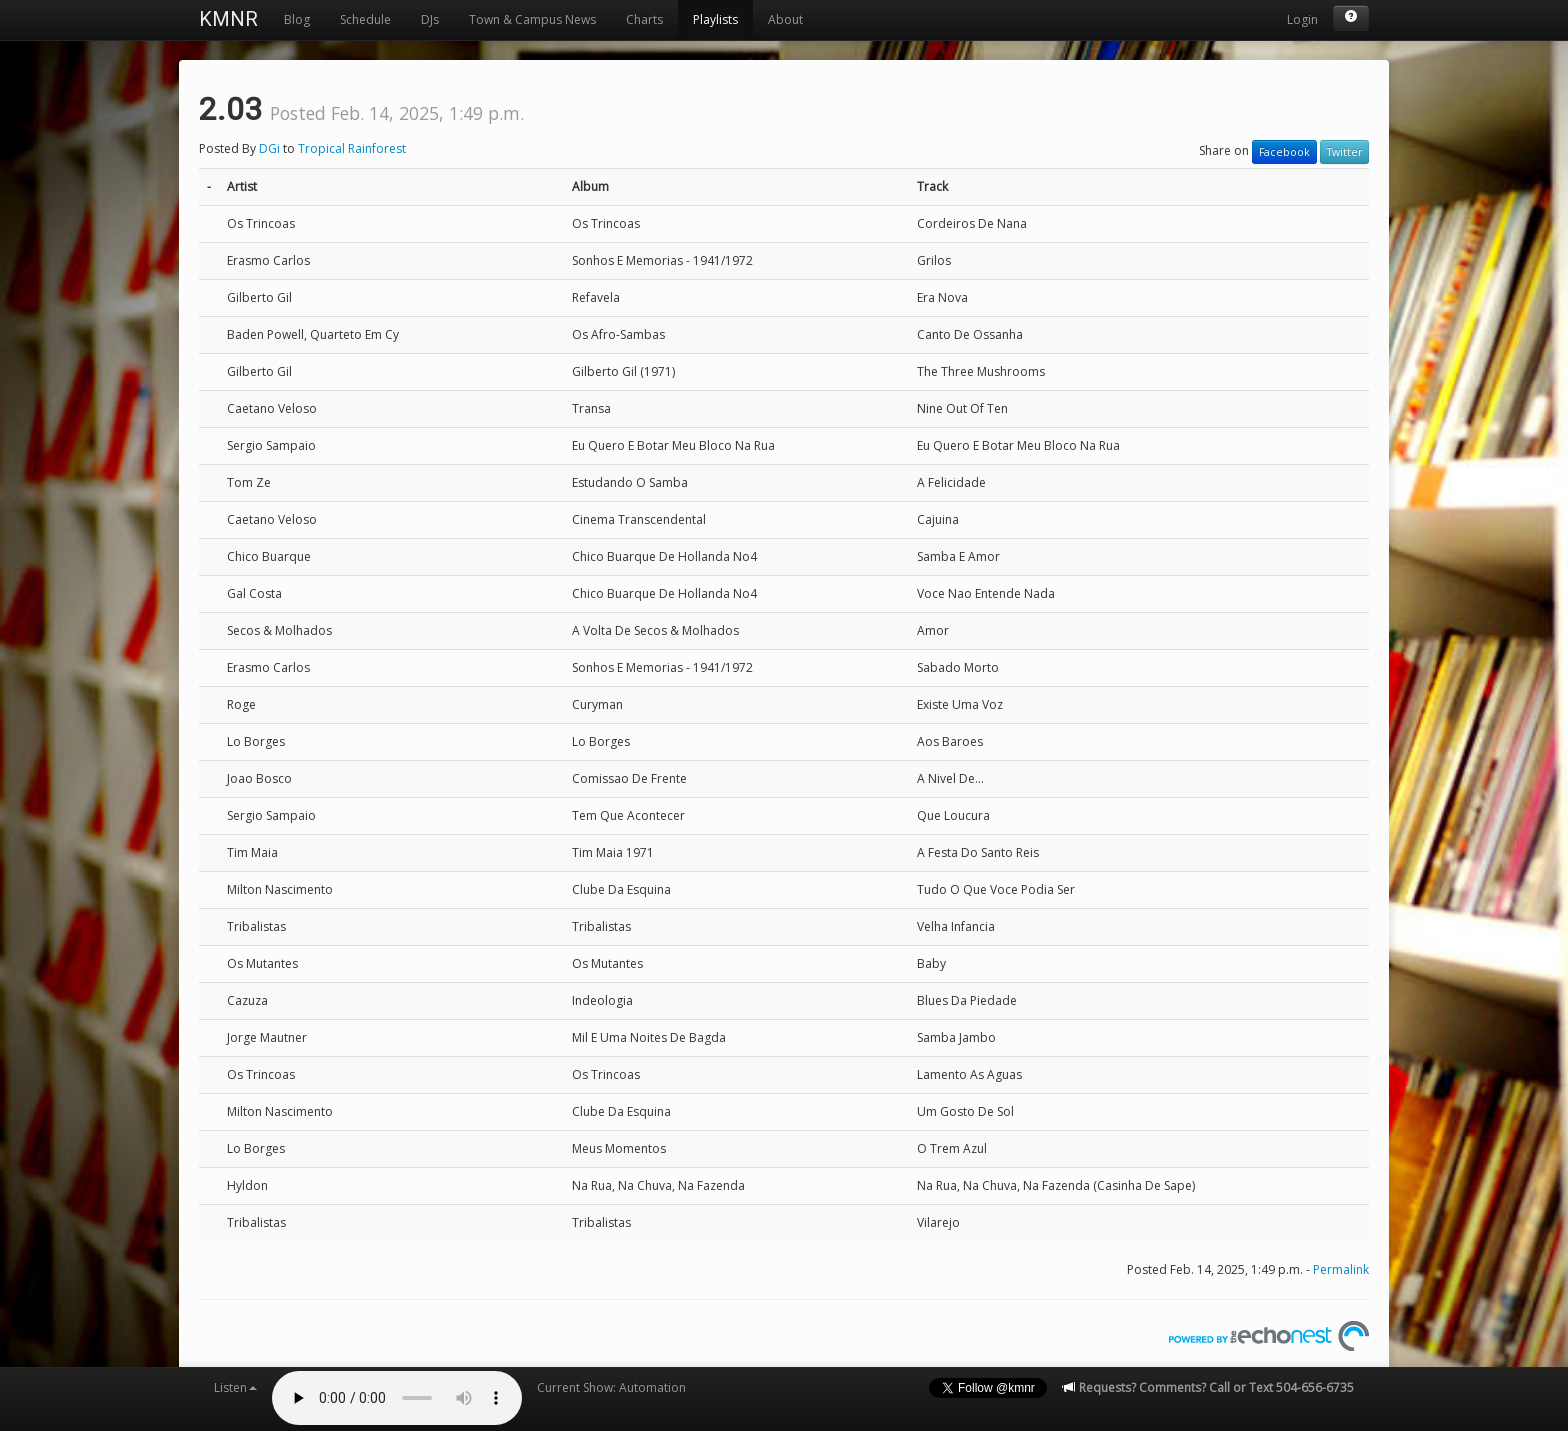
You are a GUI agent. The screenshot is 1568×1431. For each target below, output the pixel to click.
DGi (269, 148)
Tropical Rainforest (352, 148)
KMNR (228, 19)
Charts (644, 19)
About (785, 19)
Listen (235, 1387)
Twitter (1344, 152)
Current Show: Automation (611, 1387)
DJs (430, 19)
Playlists (715, 19)
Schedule (365, 19)
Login (1302, 19)
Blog (297, 19)
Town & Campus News (532, 19)
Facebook (1284, 152)
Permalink (1341, 1269)
